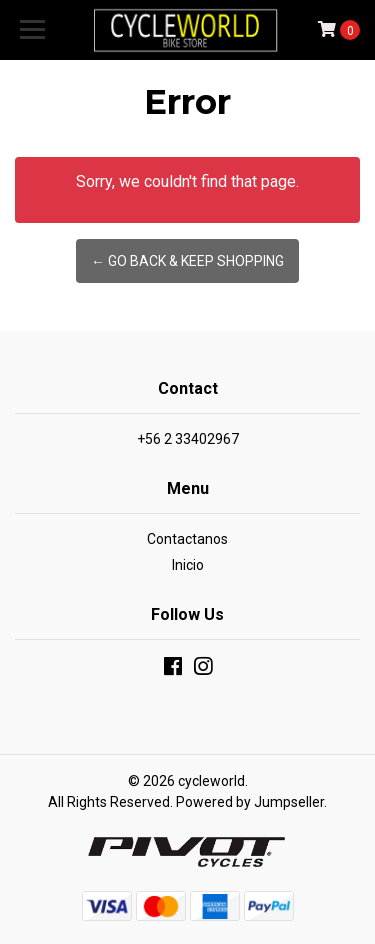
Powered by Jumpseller (250, 802)
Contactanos (187, 539)
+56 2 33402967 (188, 439)
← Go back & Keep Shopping (187, 261)
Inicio (188, 565)
